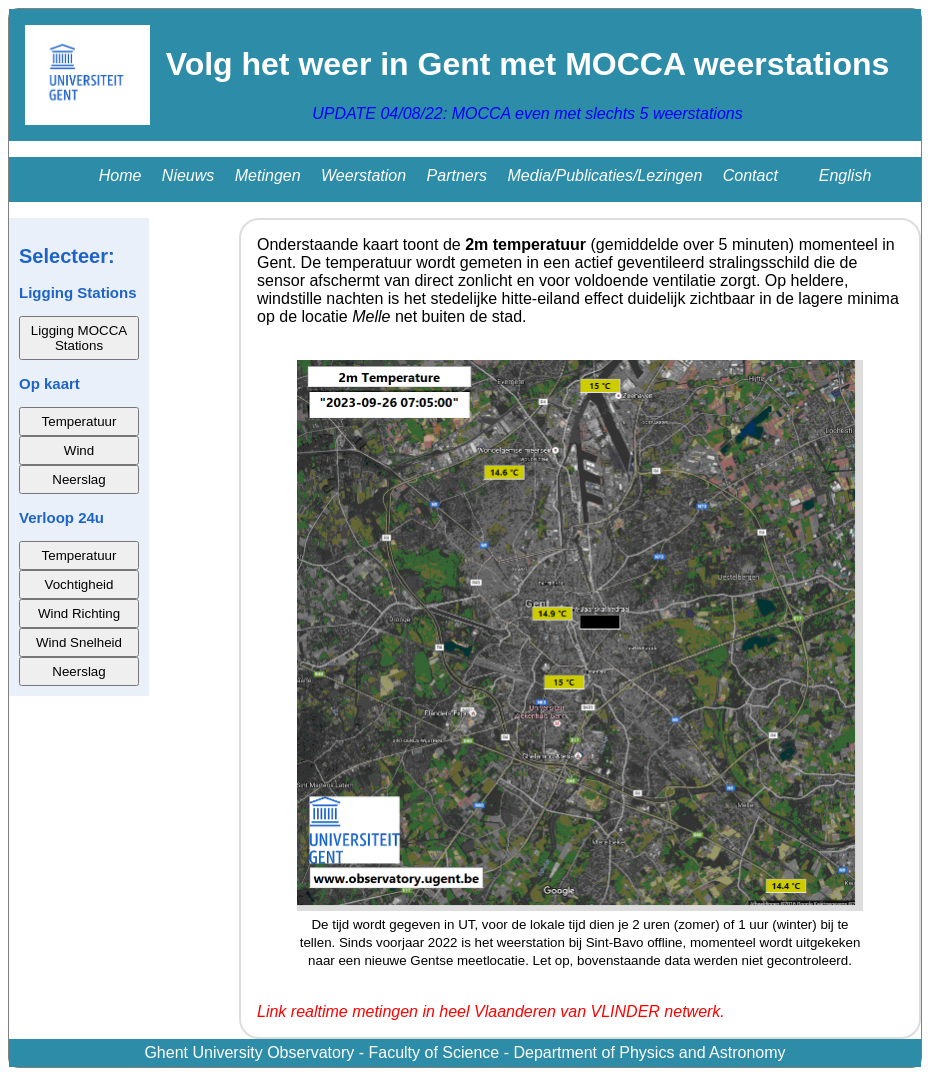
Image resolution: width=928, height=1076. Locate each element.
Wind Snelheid (79, 642)
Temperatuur (79, 421)
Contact (750, 175)
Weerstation (363, 175)
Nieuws (188, 175)
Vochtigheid (79, 584)
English (845, 175)
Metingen (268, 175)
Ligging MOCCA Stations (79, 338)
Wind (79, 450)
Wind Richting (79, 613)
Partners (457, 175)
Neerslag (78, 479)
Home (120, 175)
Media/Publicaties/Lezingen (605, 175)
